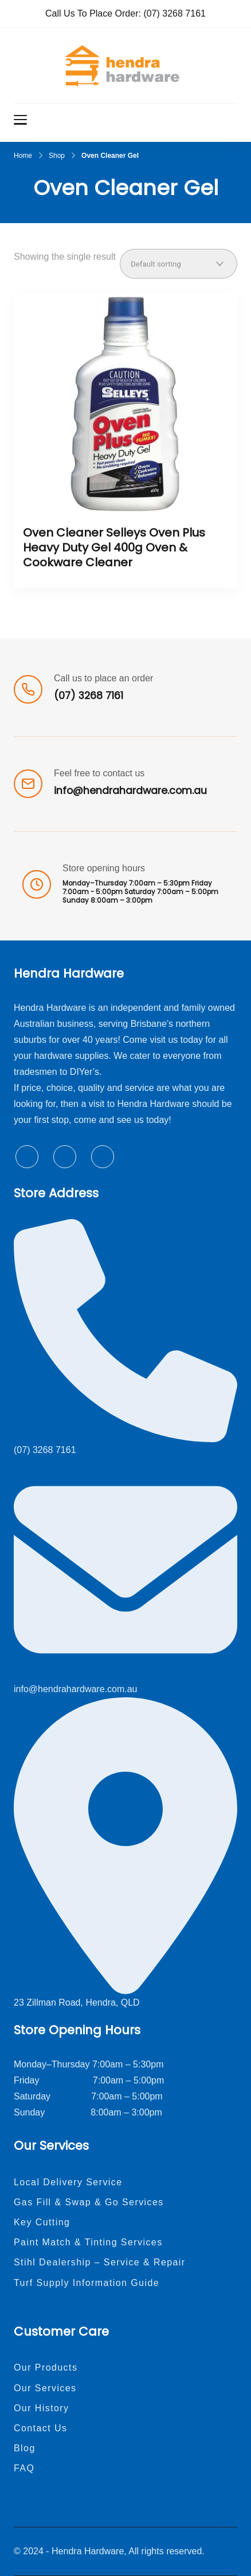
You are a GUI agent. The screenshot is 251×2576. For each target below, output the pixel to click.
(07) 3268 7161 (174, 13)
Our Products (45, 2367)
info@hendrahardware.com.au (130, 790)
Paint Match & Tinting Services (88, 2242)
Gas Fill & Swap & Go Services (89, 2202)
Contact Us (40, 2428)
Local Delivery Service (68, 2182)
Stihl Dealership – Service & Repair (100, 2262)
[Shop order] (178, 264)
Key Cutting (42, 2222)
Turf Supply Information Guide (86, 2283)
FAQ (24, 2468)
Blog (25, 2448)
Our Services (45, 2388)
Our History (41, 2408)
